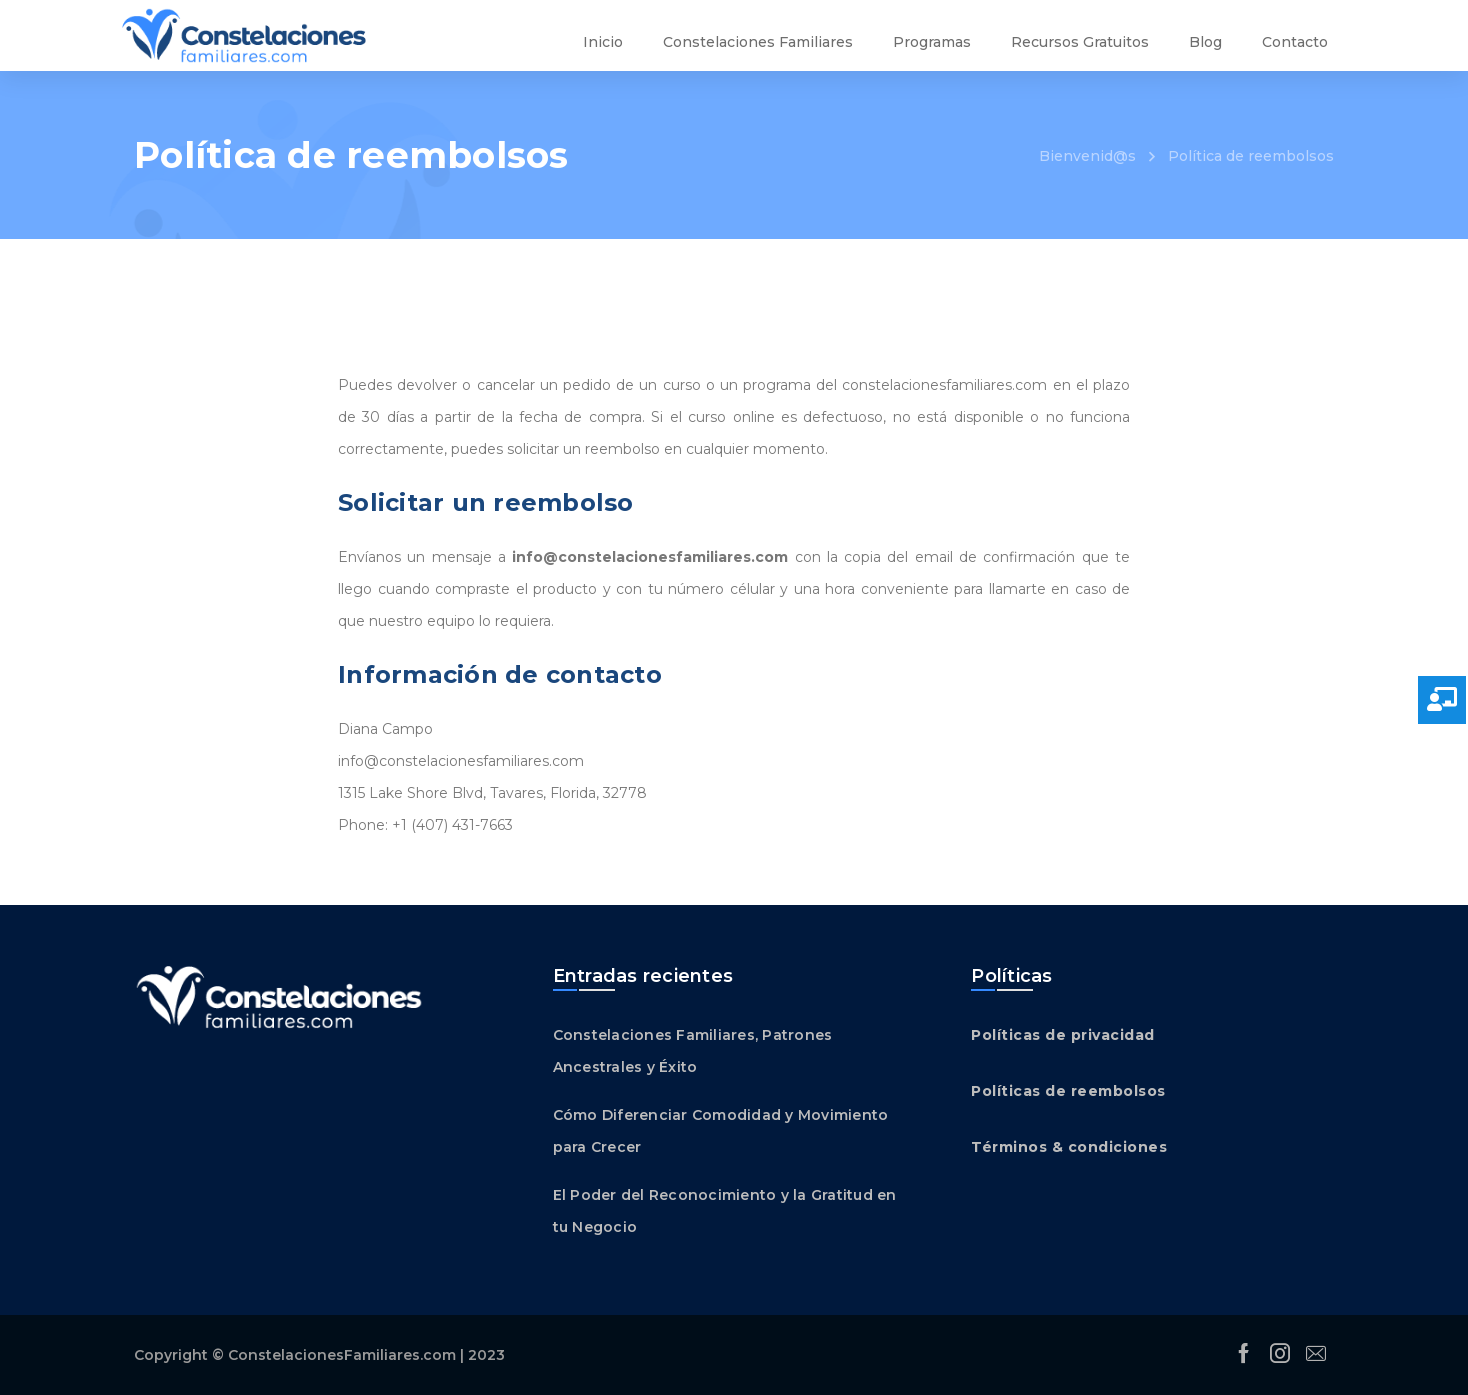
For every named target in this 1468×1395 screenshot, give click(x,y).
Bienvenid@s (1087, 156)
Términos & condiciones (1069, 1147)
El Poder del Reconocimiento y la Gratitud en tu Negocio (725, 1211)
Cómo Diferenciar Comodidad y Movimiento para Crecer (721, 1131)
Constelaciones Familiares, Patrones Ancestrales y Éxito (693, 1051)
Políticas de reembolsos (1068, 1091)
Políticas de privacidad (1063, 1035)
